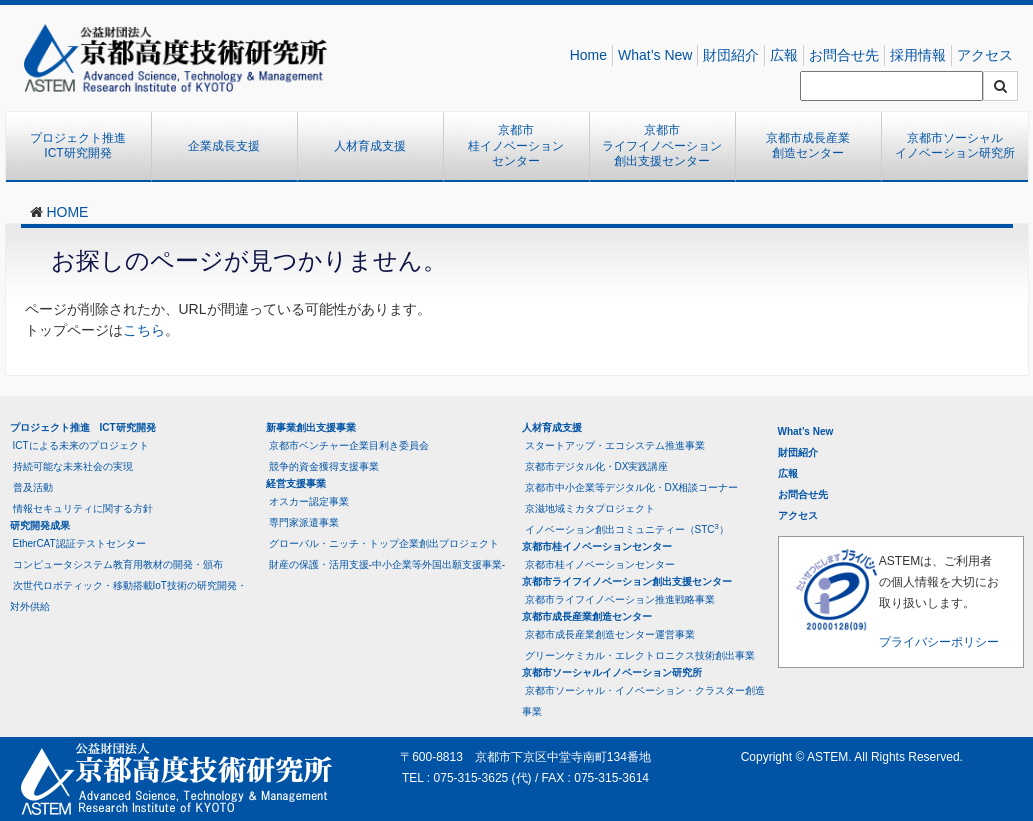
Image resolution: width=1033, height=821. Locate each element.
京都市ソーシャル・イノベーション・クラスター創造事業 (643, 701)
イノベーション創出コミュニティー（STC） (627, 528)
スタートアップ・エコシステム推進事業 (615, 445)
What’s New (655, 55)
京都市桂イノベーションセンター (516, 145)
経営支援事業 (296, 483)
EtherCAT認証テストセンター (79, 543)
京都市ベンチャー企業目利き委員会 (349, 445)
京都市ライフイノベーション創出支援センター (662, 145)
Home (588, 55)
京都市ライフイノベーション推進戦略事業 (620, 599)
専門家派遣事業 (304, 522)
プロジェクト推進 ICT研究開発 (84, 146)
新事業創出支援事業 (311, 427)
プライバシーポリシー (939, 642)
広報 (784, 55)
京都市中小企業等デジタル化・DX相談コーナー (632, 487)
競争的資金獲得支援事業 (324, 466)
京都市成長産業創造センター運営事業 (610, 634)
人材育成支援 (370, 146)
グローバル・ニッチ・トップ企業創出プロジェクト (384, 543)
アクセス (985, 55)
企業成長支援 (224, 146)
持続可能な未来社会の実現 (73, 466)
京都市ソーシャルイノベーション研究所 (955, 146)
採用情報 (918, 55)
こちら (144, 330)
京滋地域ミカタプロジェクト (590, 508)
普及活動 (33, 487)
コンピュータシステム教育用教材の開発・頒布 (118, 564)
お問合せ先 (844, 55)
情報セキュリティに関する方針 (83, 508)
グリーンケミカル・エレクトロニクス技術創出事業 (640, 655)
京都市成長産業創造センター (808, 146)
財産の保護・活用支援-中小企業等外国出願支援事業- (387, 564)
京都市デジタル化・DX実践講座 (597, 466)
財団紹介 (731, 55)
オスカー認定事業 (309, 501)
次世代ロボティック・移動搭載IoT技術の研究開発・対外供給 (128, 596)
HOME (67, 212)
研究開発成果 (40, 525)
